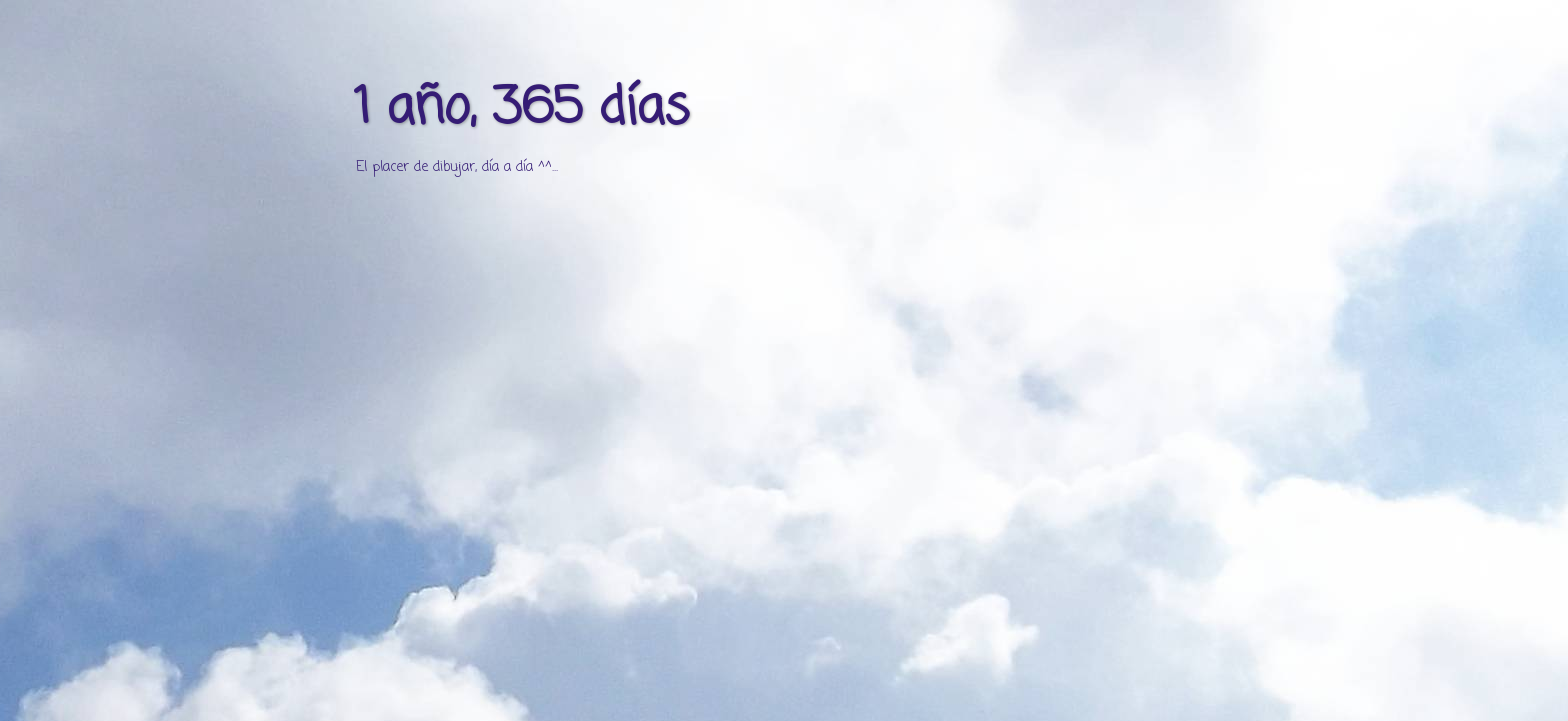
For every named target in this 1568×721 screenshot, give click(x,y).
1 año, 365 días (521, 109)
